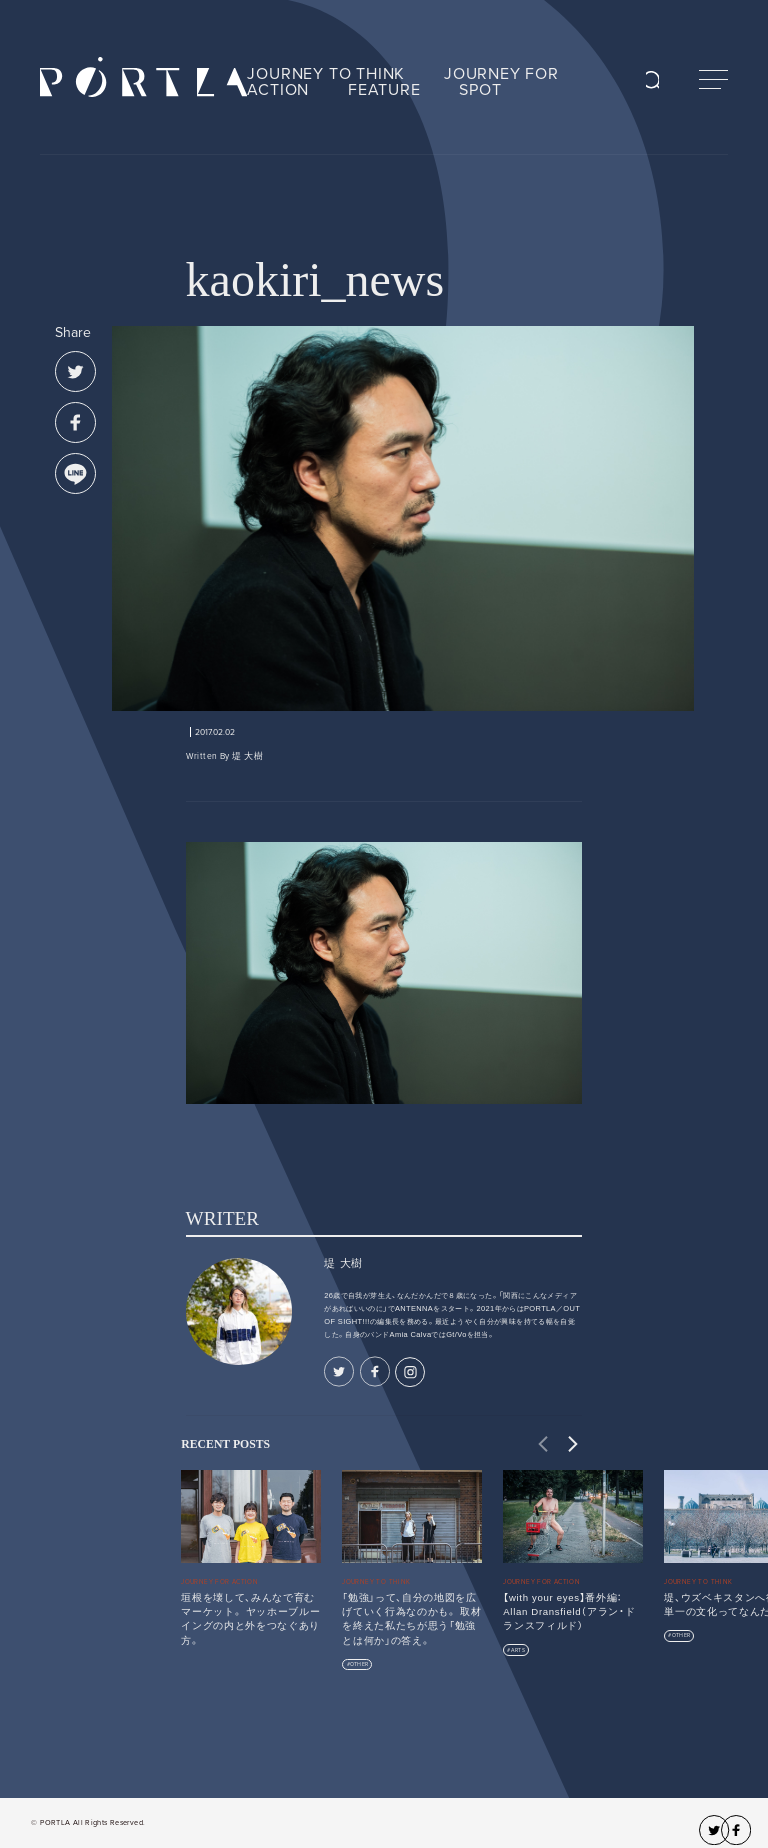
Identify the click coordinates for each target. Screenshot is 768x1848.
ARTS (518, 1650)
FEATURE (384, 90)
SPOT (480, 90)
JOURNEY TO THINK (326, 74)
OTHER (359, 1664)
